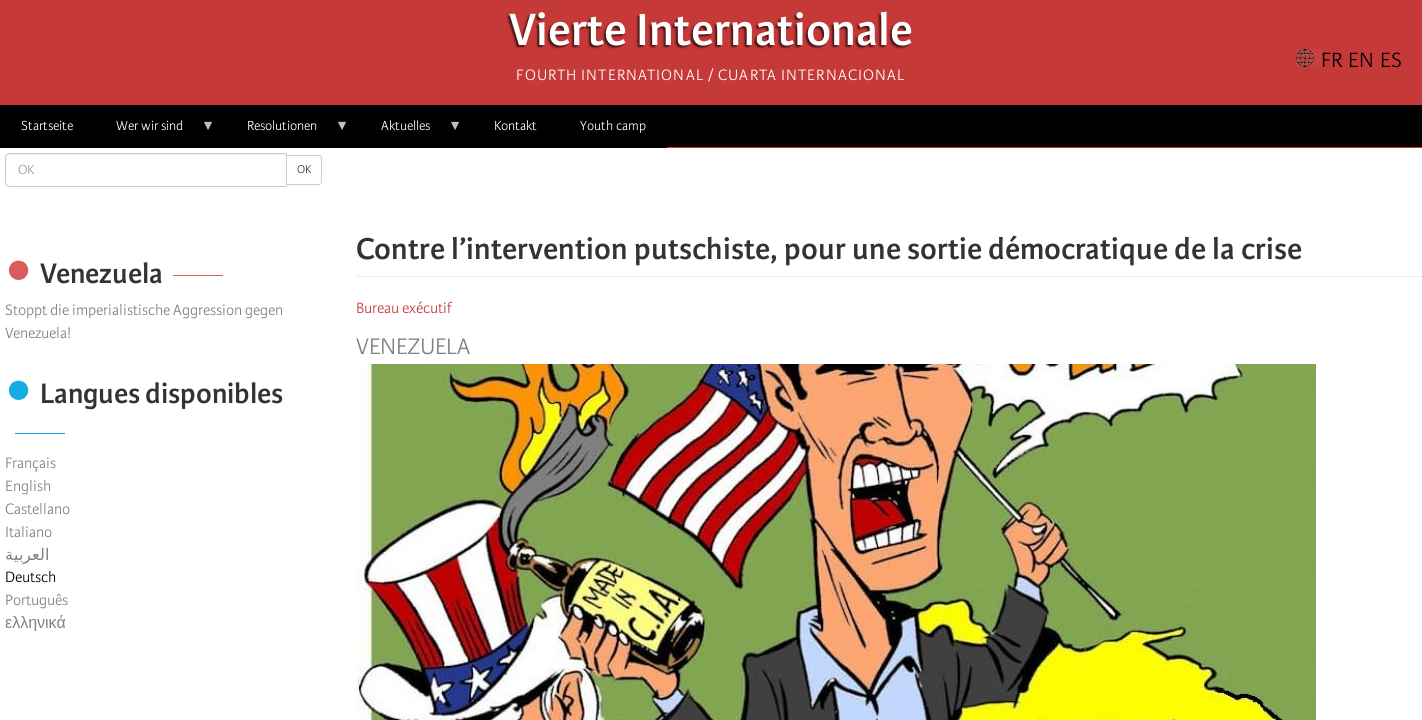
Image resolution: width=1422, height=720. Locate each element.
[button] (945, 190)
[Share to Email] (917, 190)
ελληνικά (35, 623)
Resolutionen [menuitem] (287, 132)
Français (30, 463)
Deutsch (30, 577)
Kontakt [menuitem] (515, 125)
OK (304, 169)
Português (36, 600)
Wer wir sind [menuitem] (155, 132)
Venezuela (413, 347)
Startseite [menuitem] (47, 125)
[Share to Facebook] (833, 190)
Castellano (37, 509)
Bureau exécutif (404, 308)
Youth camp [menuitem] (613, 125)
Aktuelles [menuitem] (411, 132)
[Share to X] (861, 190)
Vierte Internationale (711, 35)
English (28, 486)
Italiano (28, 532)
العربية (27, 555)
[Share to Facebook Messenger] (889, 190)
